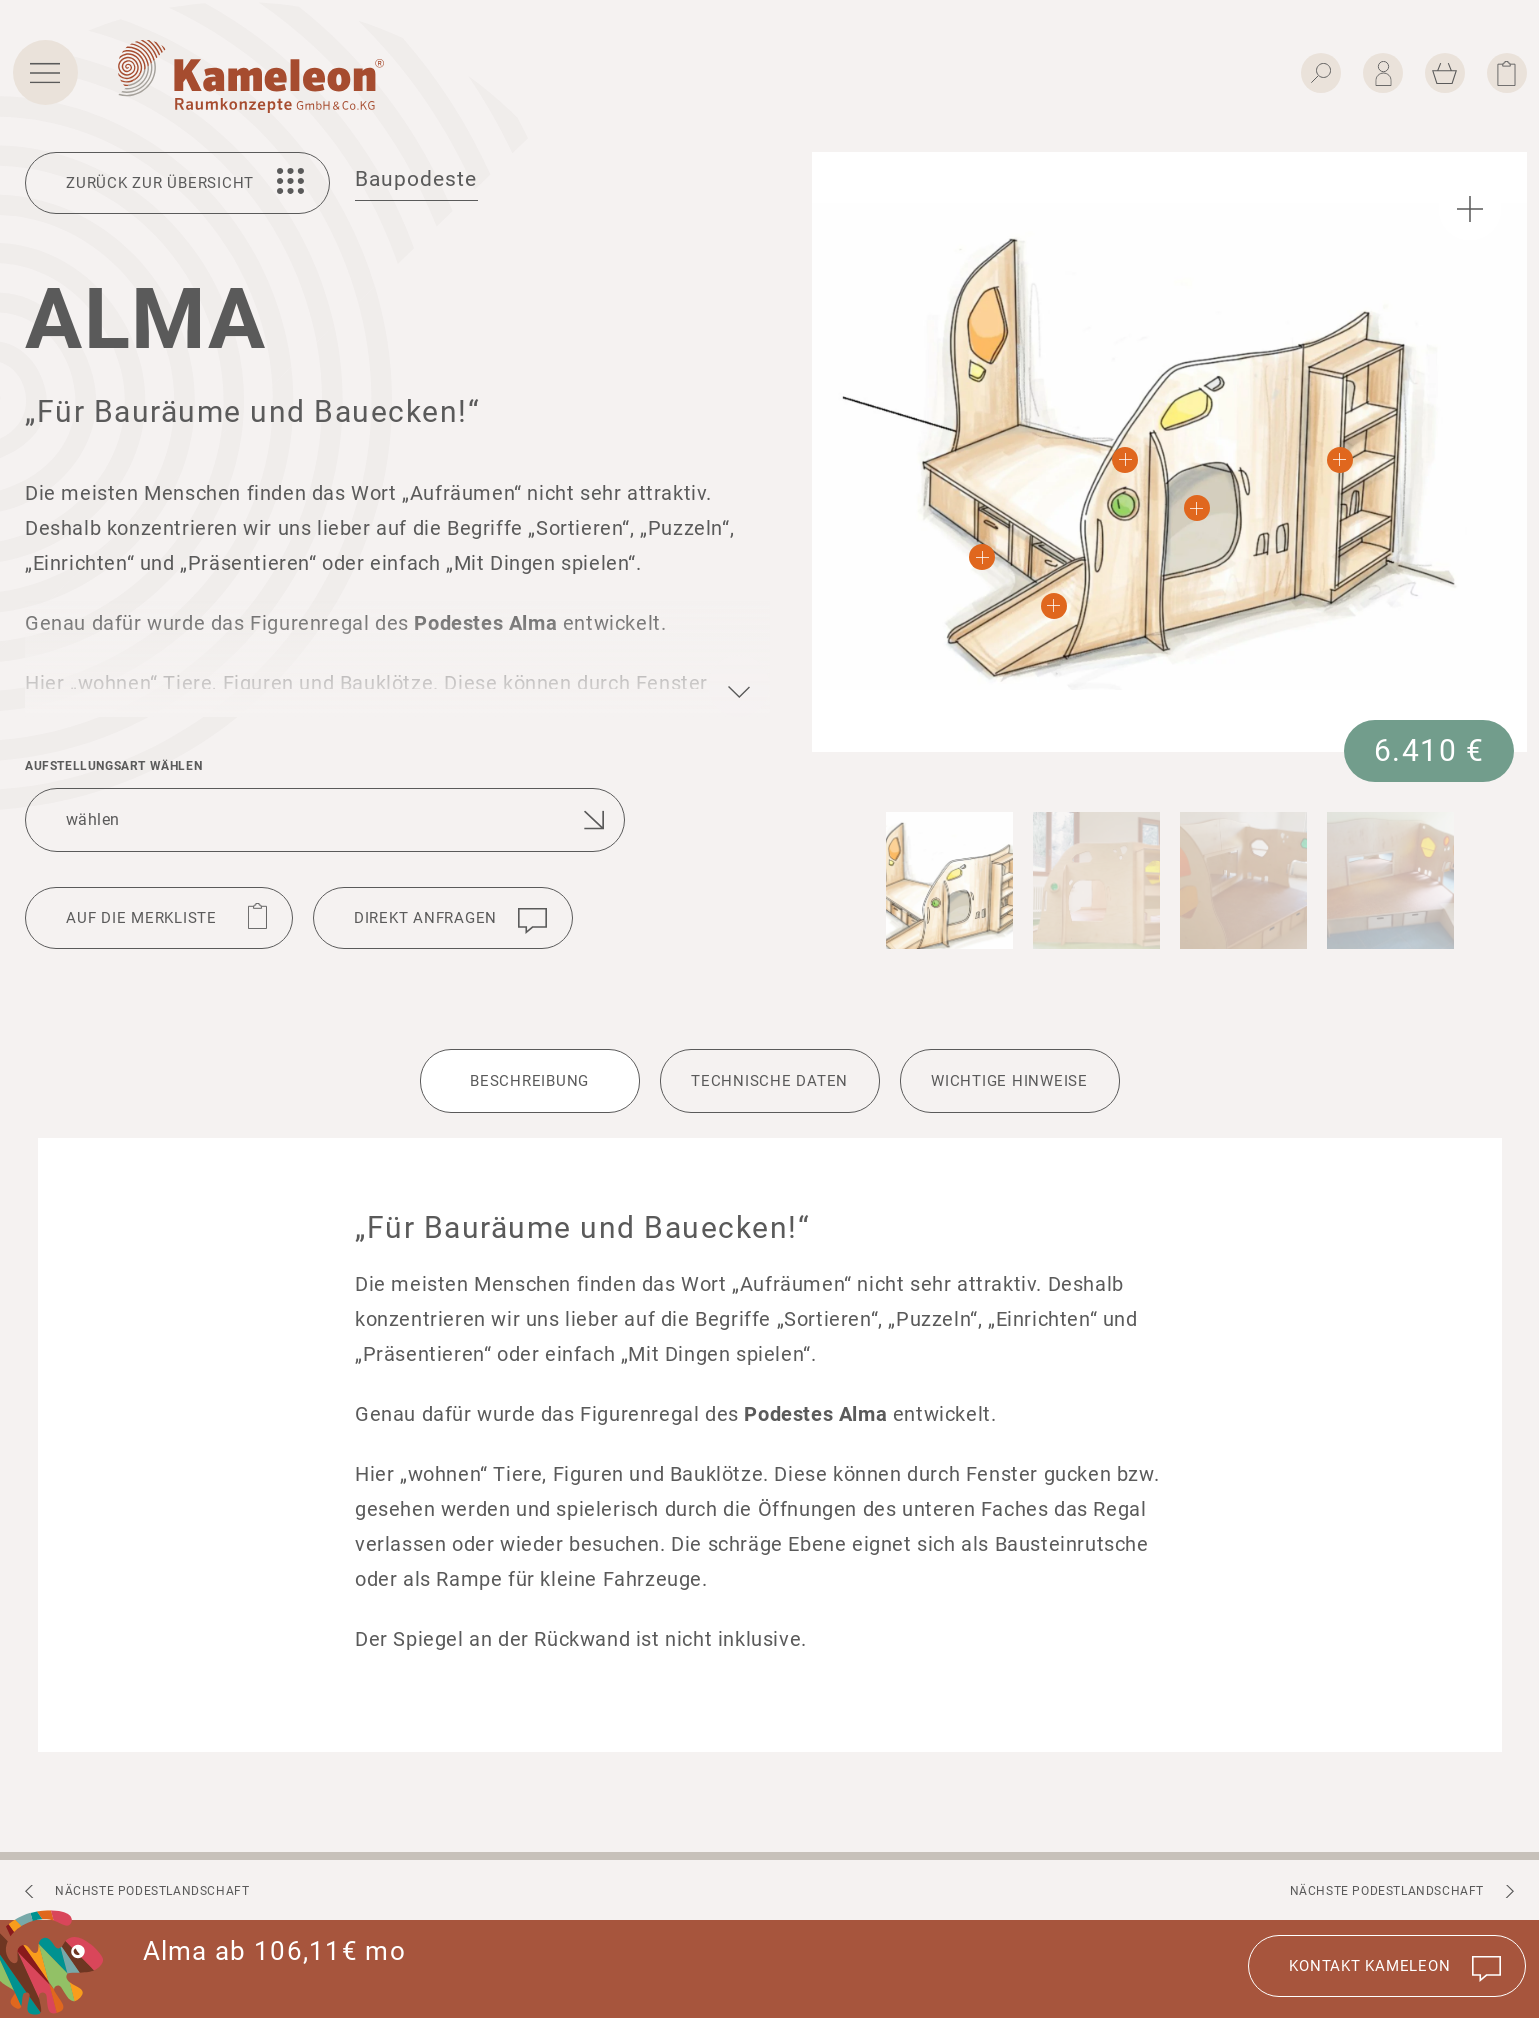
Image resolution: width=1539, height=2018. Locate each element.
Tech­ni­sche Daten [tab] (769, 1081)
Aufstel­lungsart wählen (113, 766)
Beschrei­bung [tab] (529, 1081)
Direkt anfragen (425, 918)
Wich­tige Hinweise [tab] (1009, 1081)
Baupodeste (416, 179)
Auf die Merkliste (141, 918)
